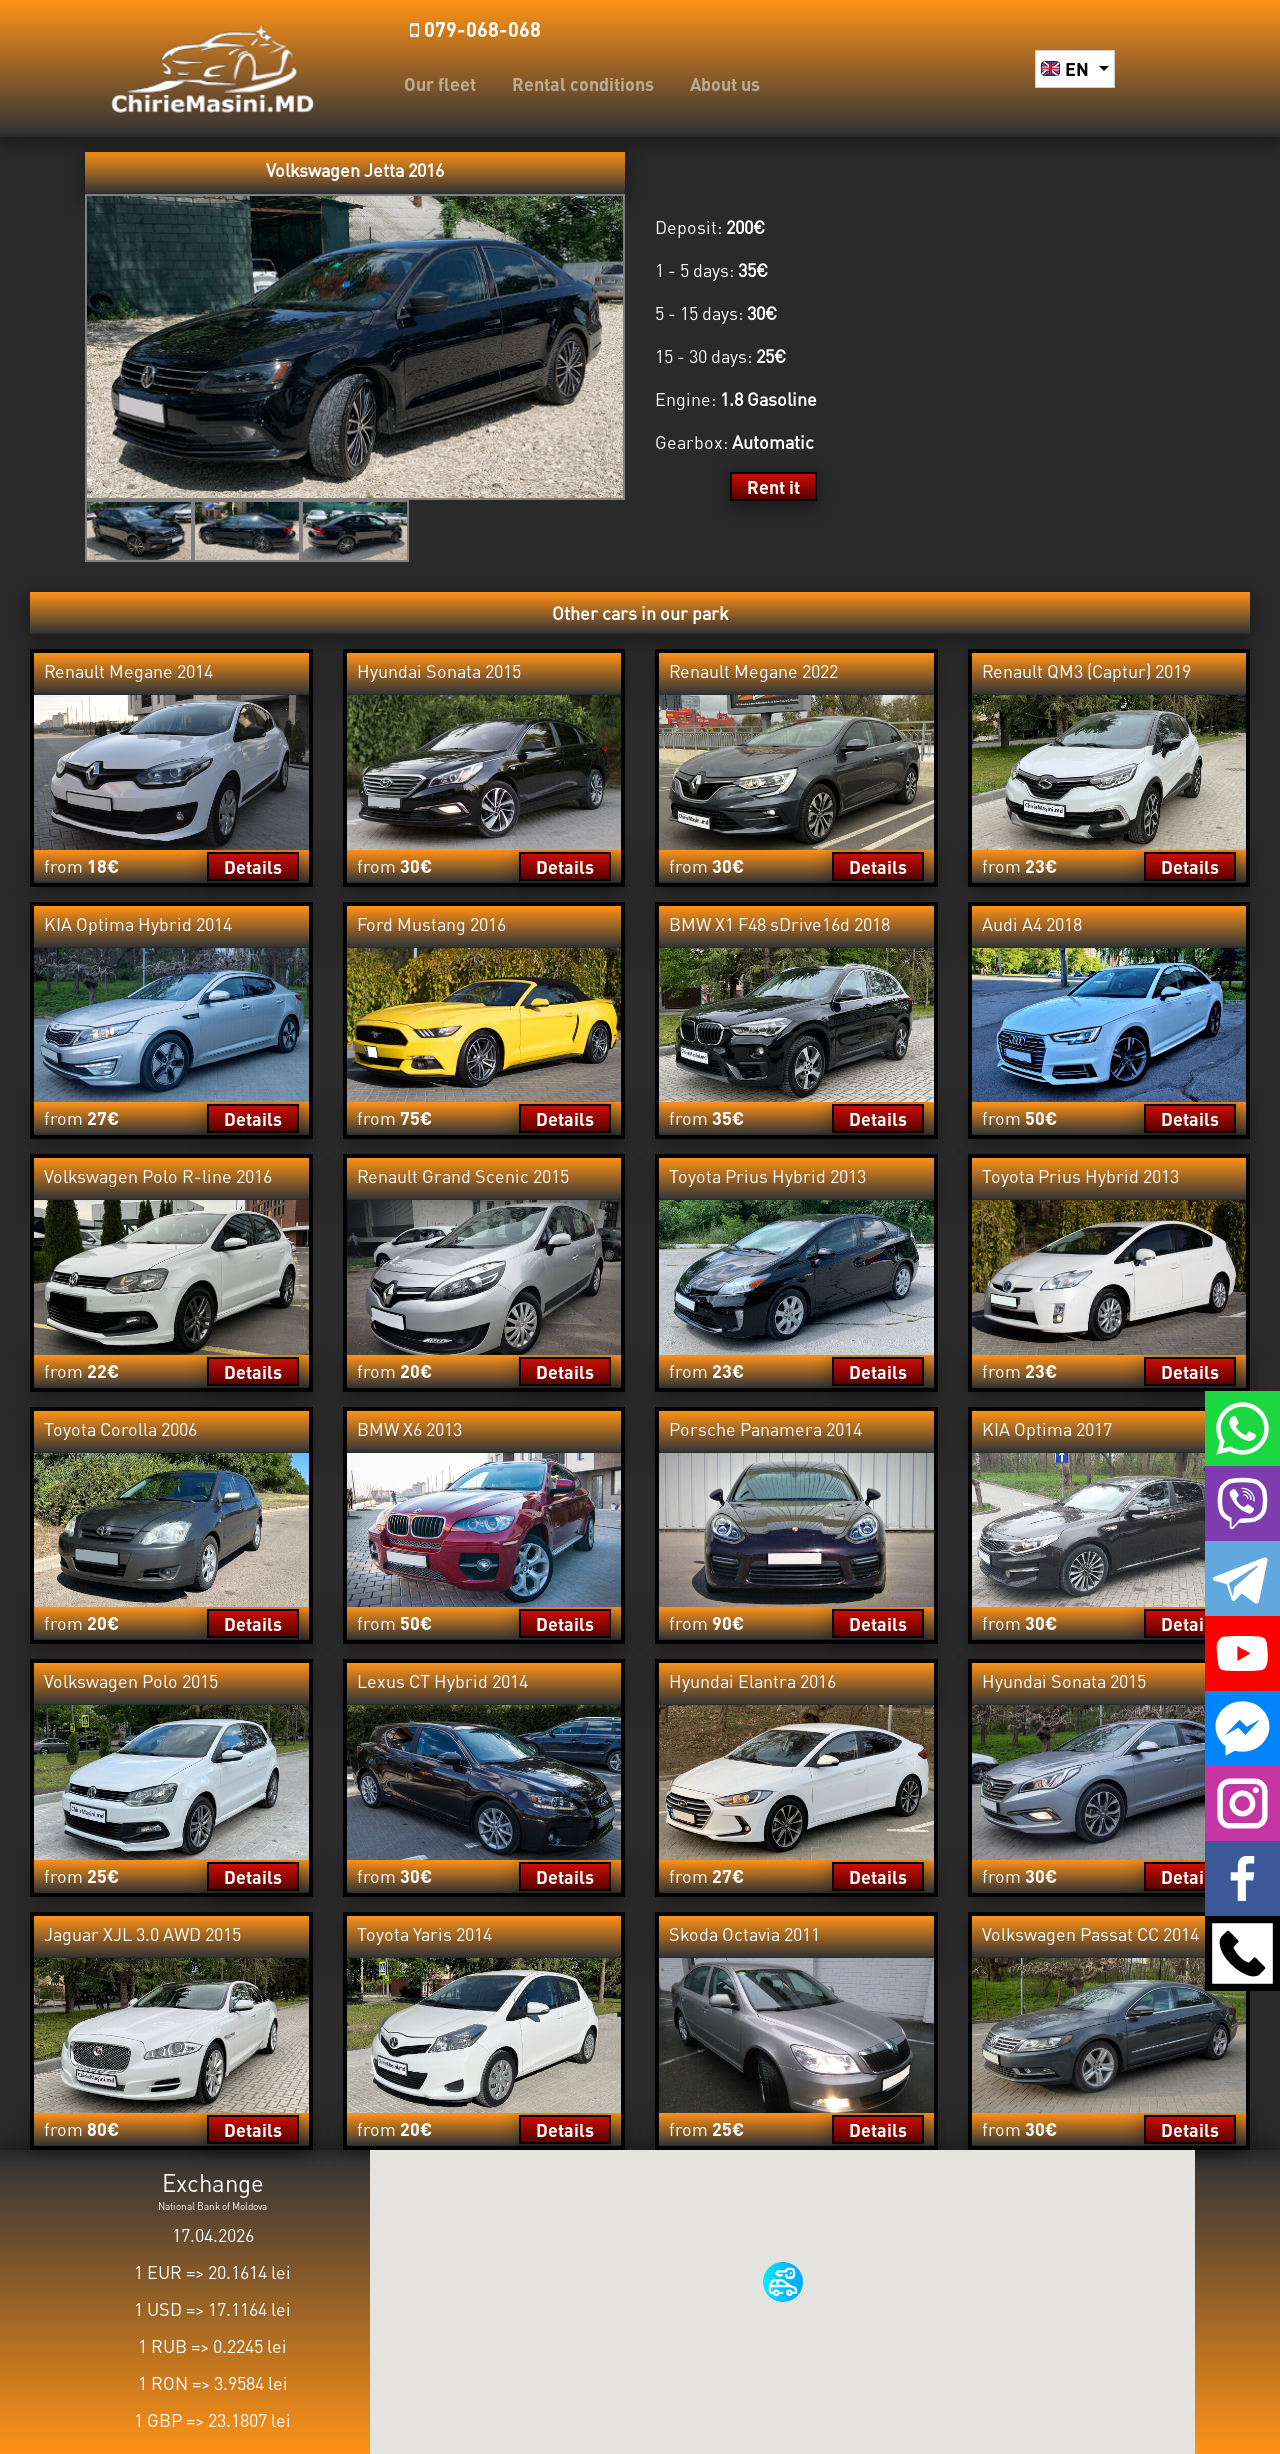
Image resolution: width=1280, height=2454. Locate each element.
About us (725, 83)
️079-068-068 (475, 29)
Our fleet (440, 83)
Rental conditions (583, 83)
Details (253, 866)
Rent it (773, 486)
